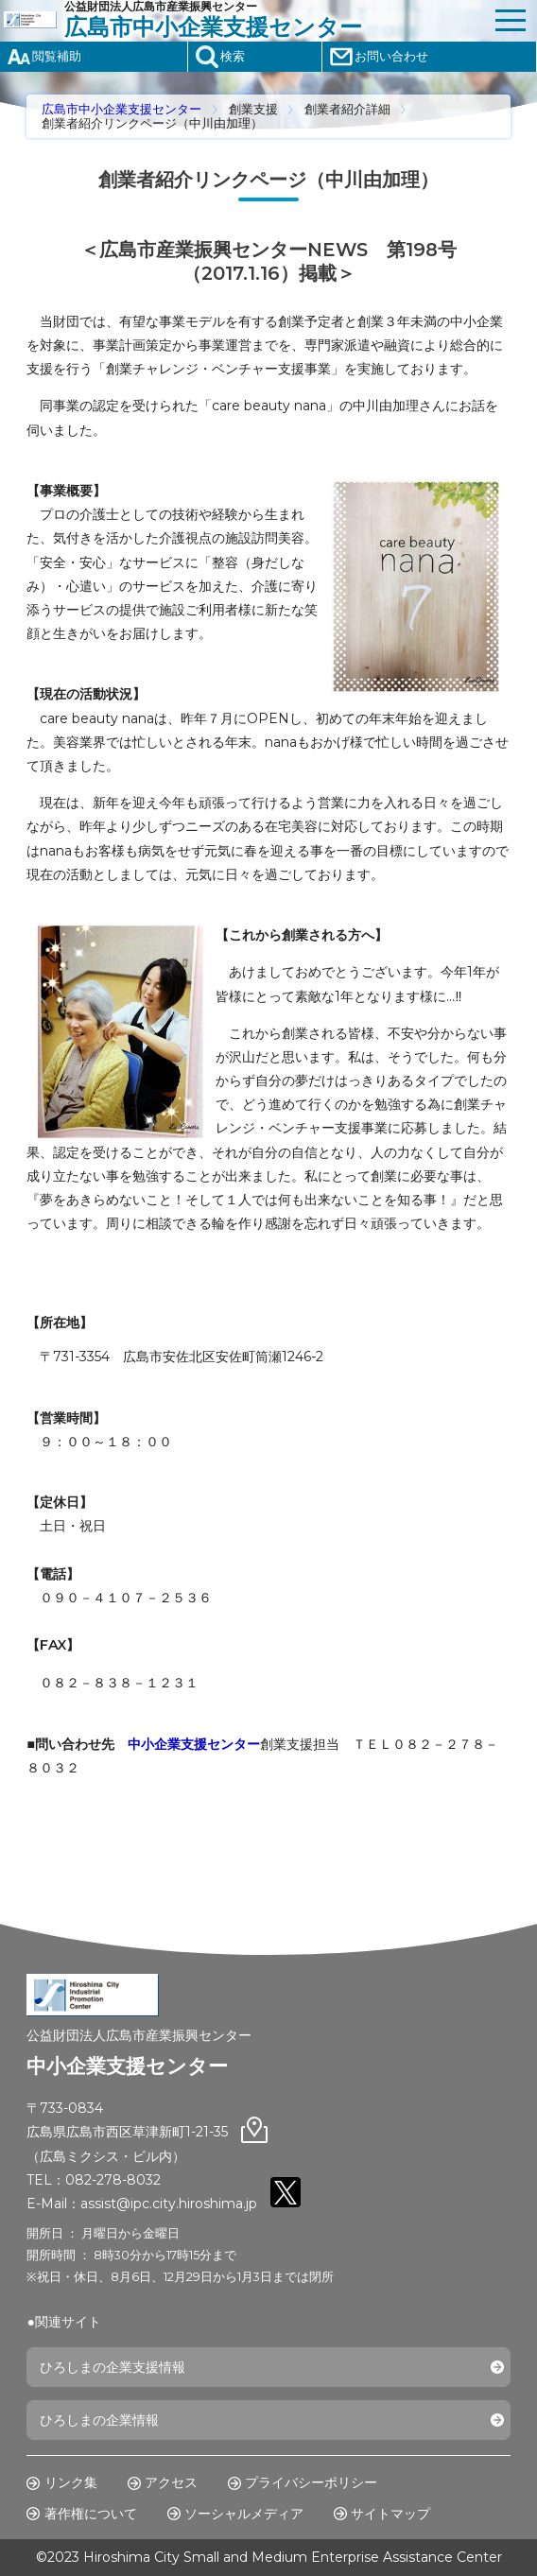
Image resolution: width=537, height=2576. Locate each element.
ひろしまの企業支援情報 (112, 2367)
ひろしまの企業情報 (99, 2420)
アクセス (171, 2482)
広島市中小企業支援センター (121, 109)
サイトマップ (390, 2513)
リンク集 (70, 2482)
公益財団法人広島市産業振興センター (274, 20)
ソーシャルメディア (243, 2513)
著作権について (90, 2513)
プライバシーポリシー (311, 2482)
